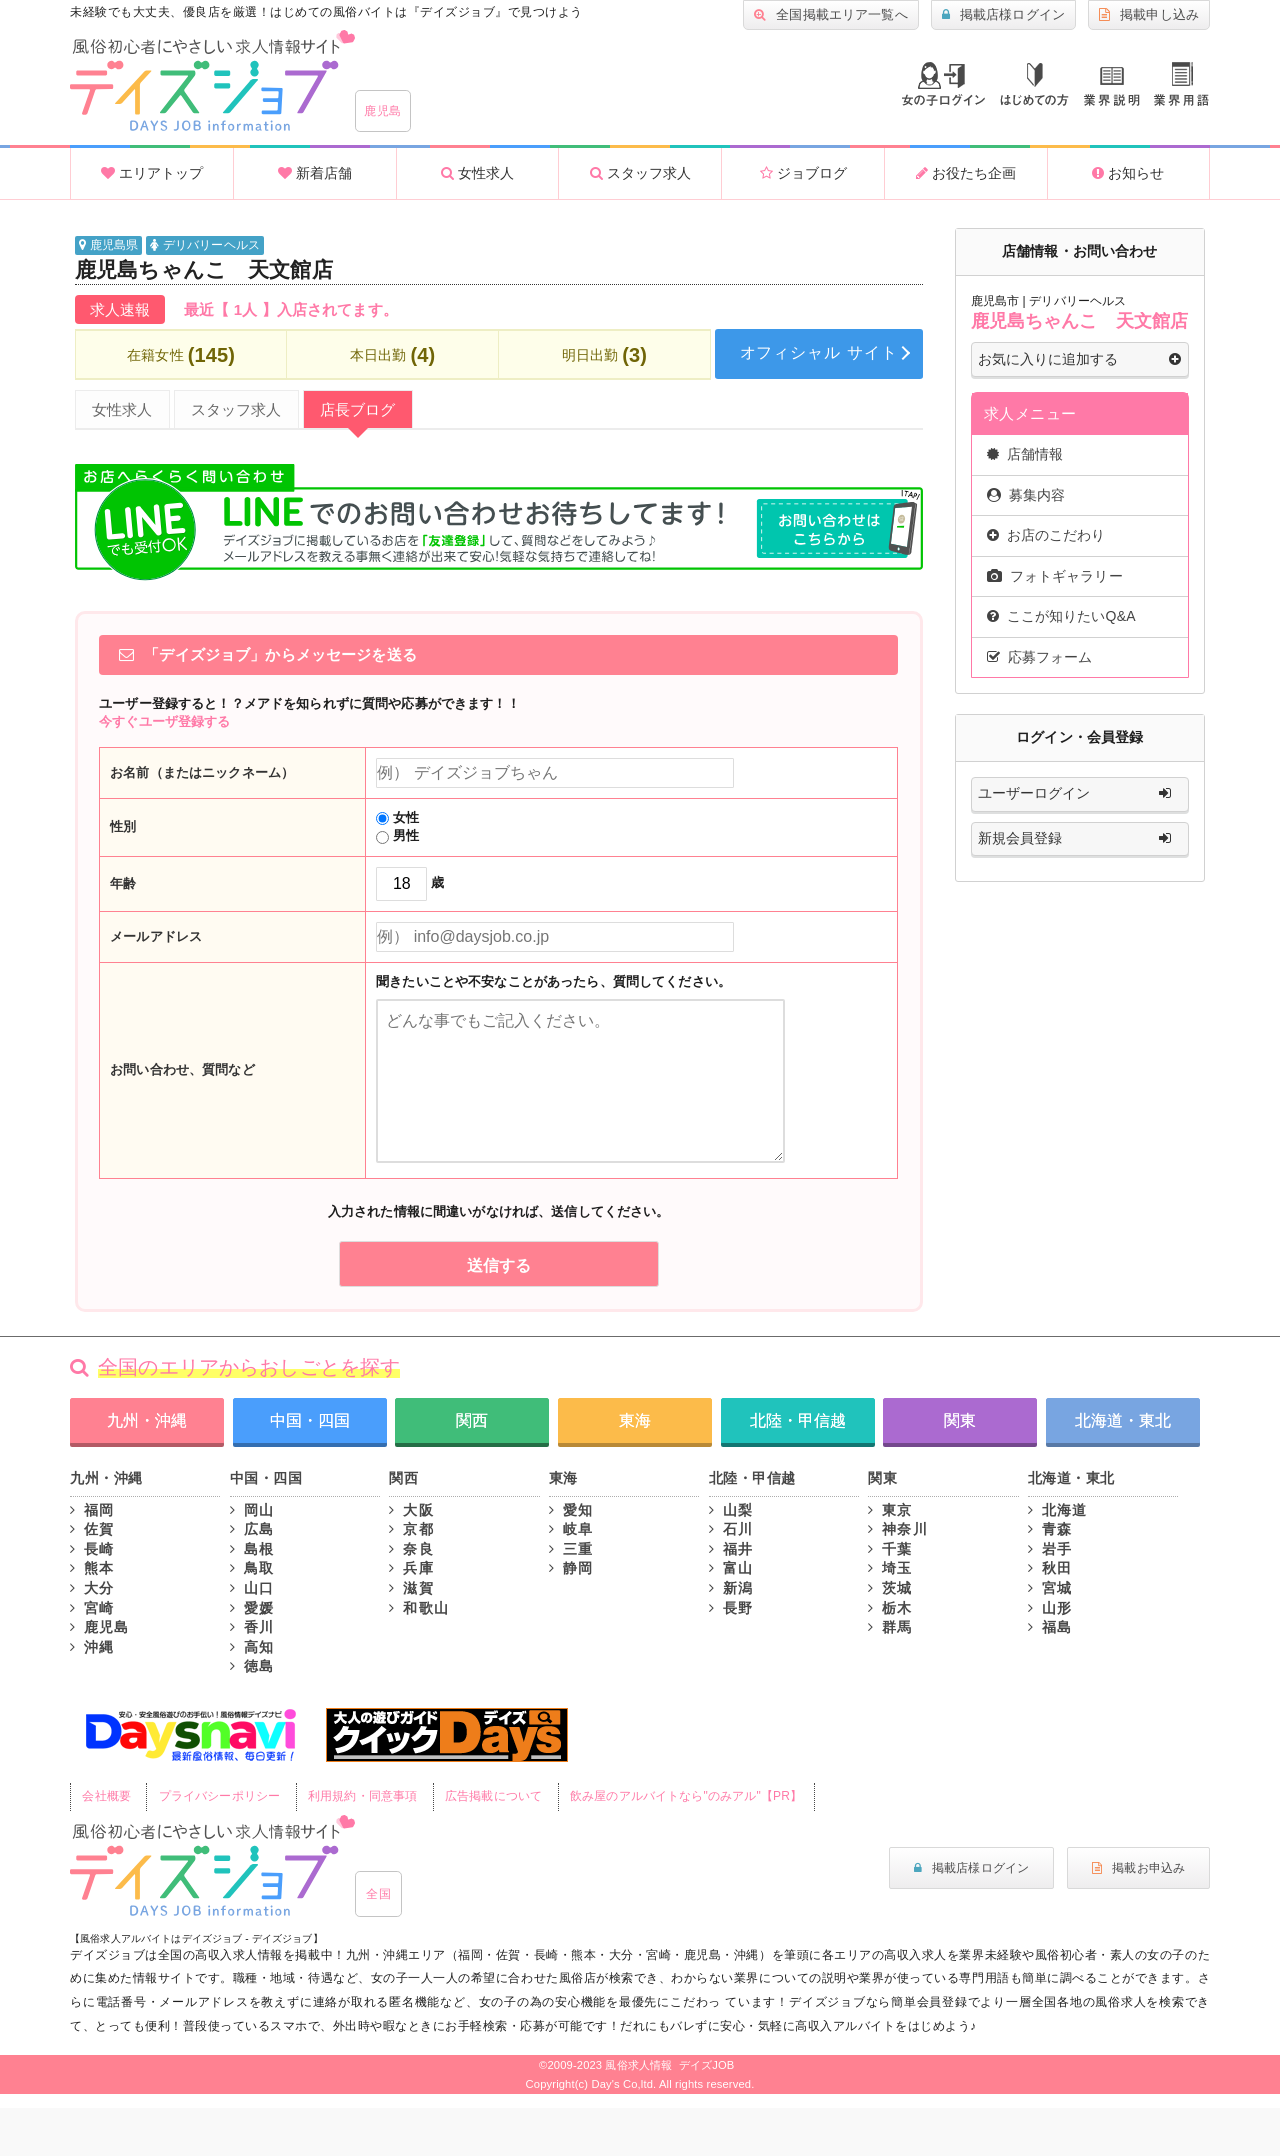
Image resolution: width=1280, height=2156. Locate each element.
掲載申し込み (1149, 15)
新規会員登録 (1079, 839)
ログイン (943, 84)
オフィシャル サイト (819, 352)
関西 (472, 1420)
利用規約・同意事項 (362, 1796)
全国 (378, 1894)
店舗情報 (1025, 454)
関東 (960, 1420)
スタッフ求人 (640, 173)
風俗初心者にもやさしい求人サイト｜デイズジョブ (212, 1866)
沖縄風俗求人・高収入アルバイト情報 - (212, 81)
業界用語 (1181, 84)
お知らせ (1128, 173)
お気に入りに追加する (1079, 360)
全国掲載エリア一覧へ (831, 15)
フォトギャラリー (1055, 576)
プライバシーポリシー (219, 1796)
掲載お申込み (1138, 1868)
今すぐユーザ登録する (164, 721)
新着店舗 (315, 173)
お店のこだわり (1046, 535)
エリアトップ (152, 173)
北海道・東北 (1123, 1420)
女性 (397, 817)
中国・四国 (310, 1420)
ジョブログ (803, 173)
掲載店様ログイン (1003, 15)
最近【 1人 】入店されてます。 (291, 309)
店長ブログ (358, 409)
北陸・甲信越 (798, 1420)
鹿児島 (383, 111)
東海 (635, 1420)
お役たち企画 (966, 173)
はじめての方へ (1034, 84)
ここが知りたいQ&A (1061, 616)
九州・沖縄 (147, 1420)
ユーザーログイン (1079, 794)
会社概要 (106, 1796)
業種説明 (1112, 86)
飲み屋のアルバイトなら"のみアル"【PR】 (686, 1796)
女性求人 (477, 173)
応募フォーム (1040, 657)
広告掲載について (493, 1796)
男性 (397, 835)
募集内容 (1026, 495)
